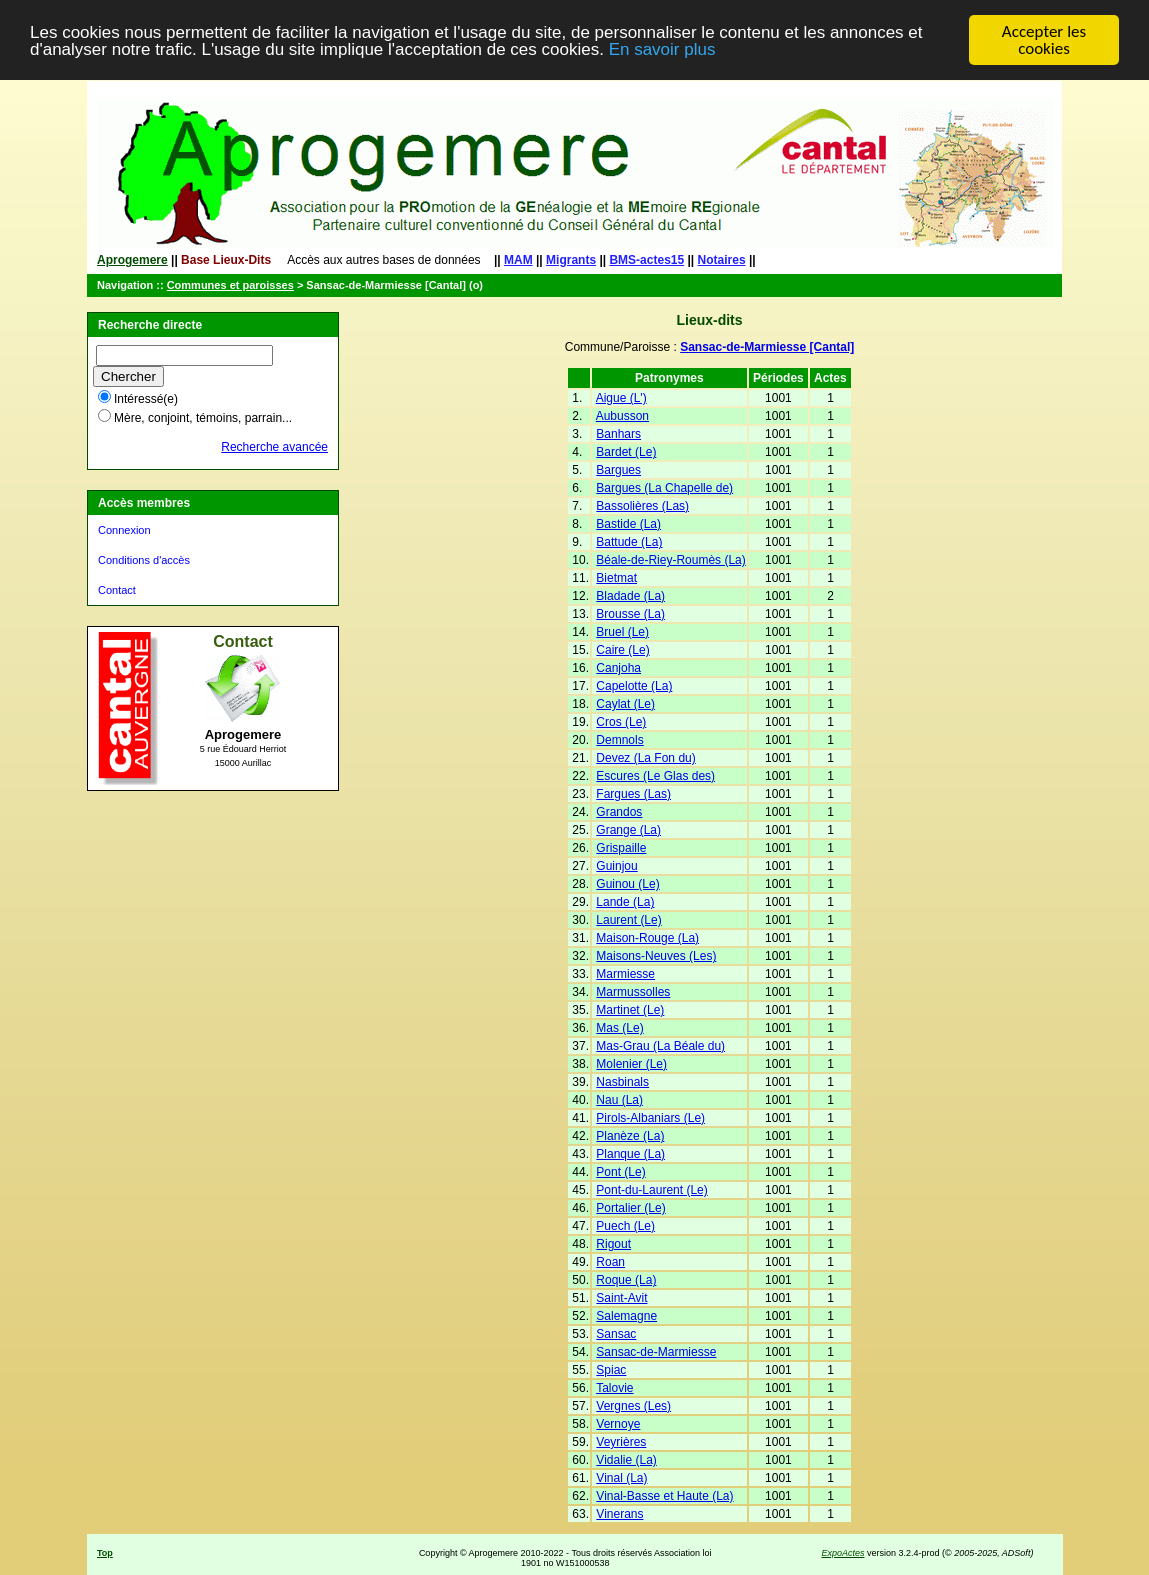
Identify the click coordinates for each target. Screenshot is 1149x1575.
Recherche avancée (274, 447)
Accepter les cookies (1044, 40)
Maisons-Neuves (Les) (656, 956)
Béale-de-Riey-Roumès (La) (670, 560)
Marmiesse (625, 974)
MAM (518, 260)
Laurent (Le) (628, 920)
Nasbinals (622, 1082)
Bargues (618, 470)
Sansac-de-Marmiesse (656, 1352)
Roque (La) (626, 1280)
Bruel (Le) (622, 632)
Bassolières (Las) (642, 506)
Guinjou (616, 866)
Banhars (618, 434)
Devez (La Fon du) (645, 758)
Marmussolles (633, 992)
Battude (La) (629, 542)
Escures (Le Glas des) (655, 776)
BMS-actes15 (646, 260)
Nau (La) (619, 1100)
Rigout (613, 1244)
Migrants (571, 260)
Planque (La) (630, 1154)
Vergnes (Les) (633, 1406)
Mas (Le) (619, 1028)
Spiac (611, 1370)
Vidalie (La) (626, 1460)
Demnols (619, 740)
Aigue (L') (621, 398)
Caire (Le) (622, 650)
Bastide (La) (628, 524)
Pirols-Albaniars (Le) (650, 1118)
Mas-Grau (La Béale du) (660, 1046)
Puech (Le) (625, 1226)
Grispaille (621, 848)
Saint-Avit (621, 1298)
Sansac (616, 1334)
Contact (117, 590)
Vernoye (618, 1424)
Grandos (619, 812)
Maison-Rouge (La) (647, 938)
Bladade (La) (630, 596)
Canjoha (618, 668)
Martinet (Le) (630, 1010)
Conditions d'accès (144, 560)
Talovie (614, 1388)
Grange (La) (628, 830)
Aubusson (622, 416)
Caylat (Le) (625, 704)
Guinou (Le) (627, 884)
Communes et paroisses (230, 285)
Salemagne (626, 1316)
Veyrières (621, 1442)
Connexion (124, 530)
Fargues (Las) (633, 794)
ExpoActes (842, 1553)
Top (105, 1553)
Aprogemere (132, 260)
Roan (610, 1262)
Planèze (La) (630, 1136)
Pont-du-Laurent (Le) (651, 1190)
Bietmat (616, 578)
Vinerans (619, 1514)
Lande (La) (625, 902)
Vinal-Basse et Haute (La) (664, 1496)
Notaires (722, 260)
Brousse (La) (630, 614)
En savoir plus (662, 48)
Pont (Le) (620, 1172)
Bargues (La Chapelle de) (664, 488)
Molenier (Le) (631, 1064)
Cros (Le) (621, 722)
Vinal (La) (621, 1478)
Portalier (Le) (630, 1208)
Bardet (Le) (626, 452)
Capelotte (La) (634, 686)
